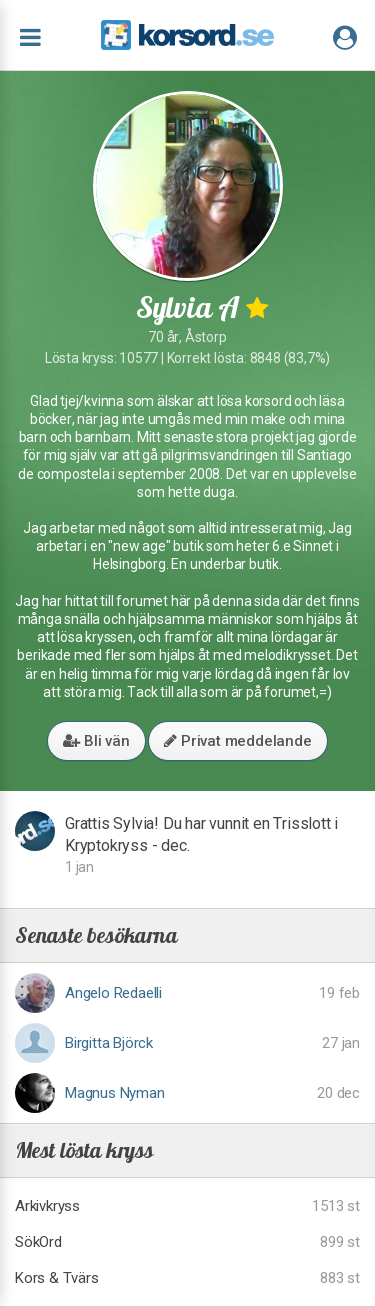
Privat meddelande (237, 741)
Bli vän (96, 741)
